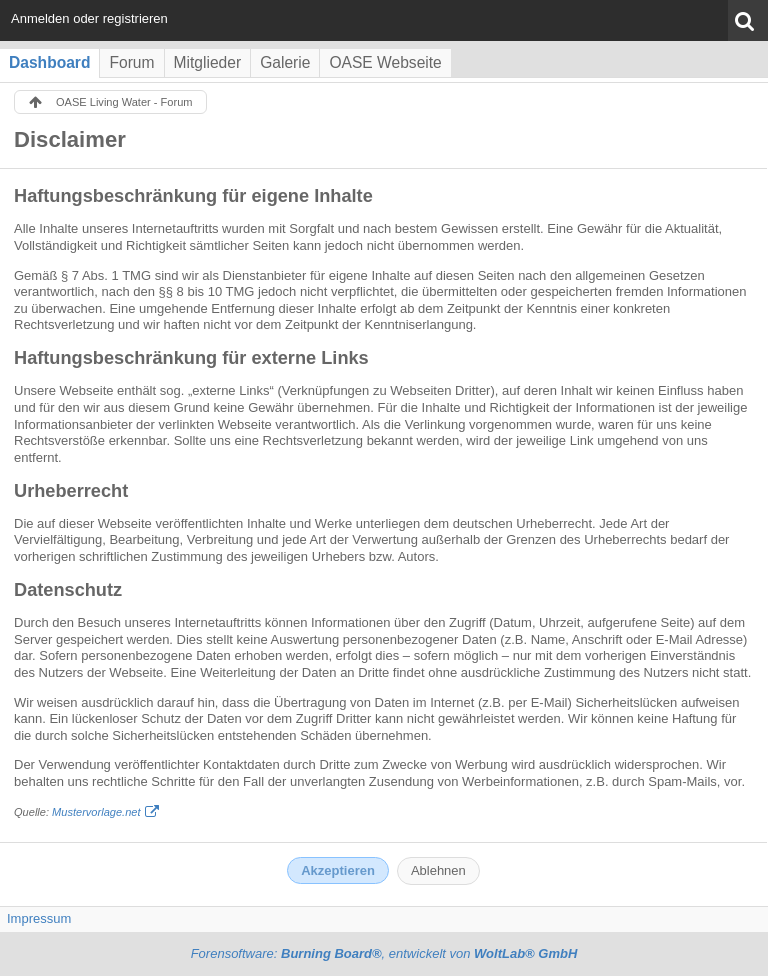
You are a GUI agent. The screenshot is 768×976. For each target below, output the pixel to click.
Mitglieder (208, 62)
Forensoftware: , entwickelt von (384, 953)
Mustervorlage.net (96, 812)
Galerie (285, 62)
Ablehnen (438, 870)
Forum (131, 62)
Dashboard (49, 62)
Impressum (39, 918)
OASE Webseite (385, 62)
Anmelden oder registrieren (89, 18)
